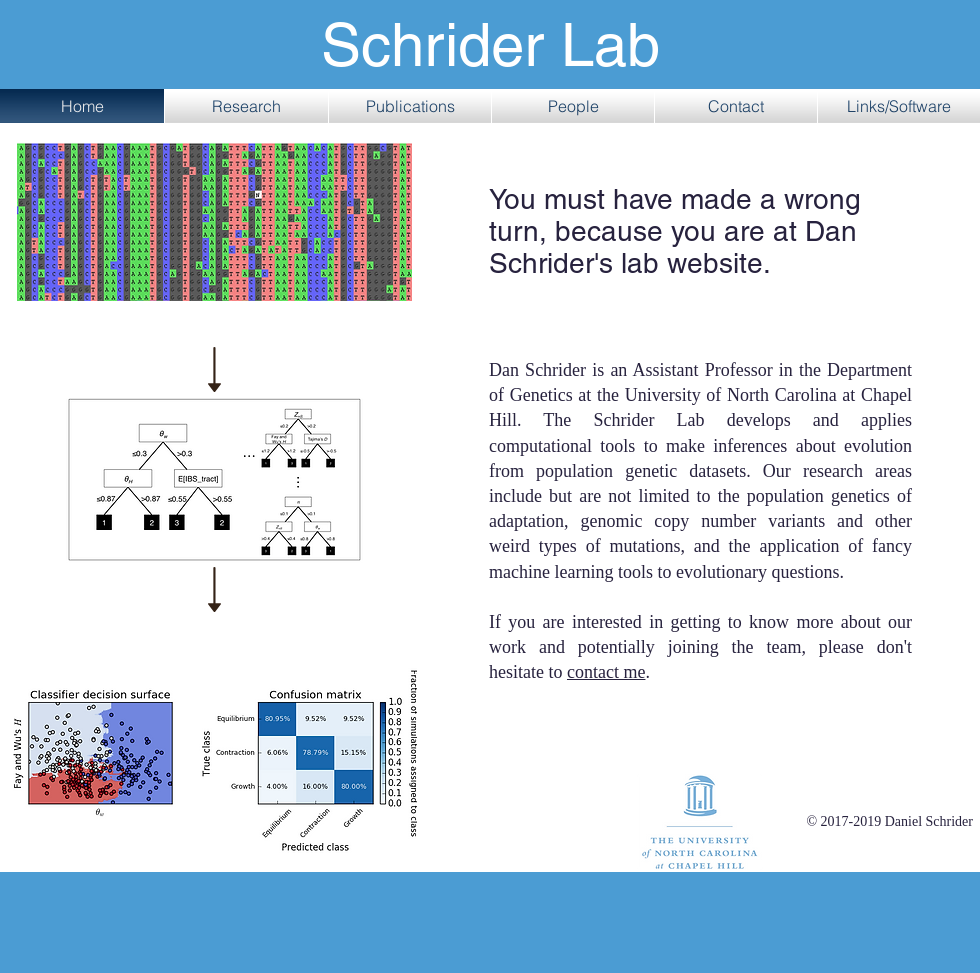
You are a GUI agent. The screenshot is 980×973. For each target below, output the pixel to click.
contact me (606, 672)
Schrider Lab (490, 45)
